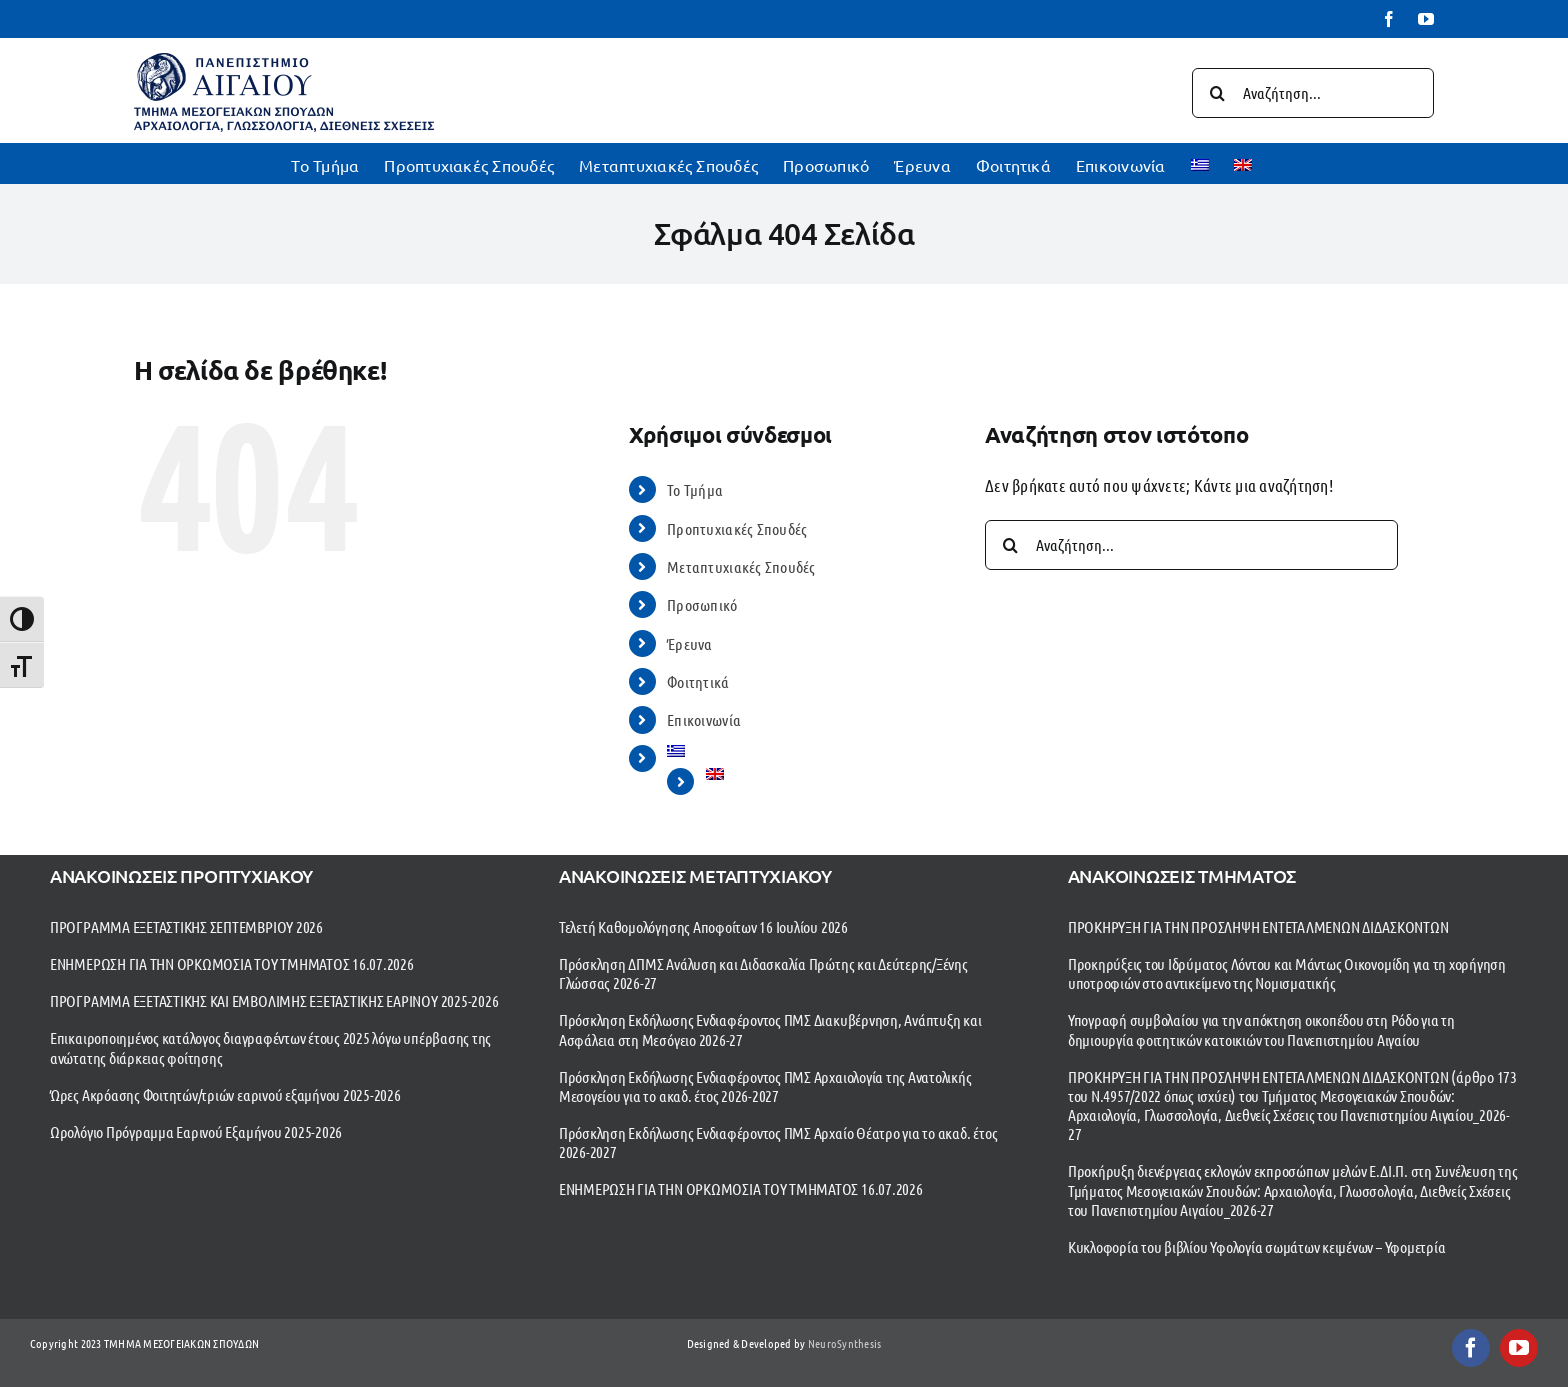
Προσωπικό (702, 604)
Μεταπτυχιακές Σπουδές (741, 566)
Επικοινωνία (704, 719)
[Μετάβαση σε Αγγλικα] (1243, 163)
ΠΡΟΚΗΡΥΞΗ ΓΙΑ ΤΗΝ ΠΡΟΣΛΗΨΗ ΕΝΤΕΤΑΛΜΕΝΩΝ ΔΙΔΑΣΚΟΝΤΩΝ (1258, 926)
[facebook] (1471, 1348)
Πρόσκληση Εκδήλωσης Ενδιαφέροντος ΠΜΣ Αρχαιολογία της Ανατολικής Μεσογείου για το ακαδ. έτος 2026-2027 (765, 1086)
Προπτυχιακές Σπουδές (737, 528)
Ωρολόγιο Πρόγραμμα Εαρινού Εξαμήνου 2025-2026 (196, 1131)
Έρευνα (690, 643)
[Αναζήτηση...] (1313, 93)
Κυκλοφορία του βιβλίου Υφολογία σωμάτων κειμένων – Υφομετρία (1257, 1246)
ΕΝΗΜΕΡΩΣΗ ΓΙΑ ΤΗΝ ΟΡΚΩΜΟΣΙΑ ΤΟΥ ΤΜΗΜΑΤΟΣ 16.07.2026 (232, 963)
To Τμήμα (695, 489)
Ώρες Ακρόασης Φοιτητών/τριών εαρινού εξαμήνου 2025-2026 (225, 1094)
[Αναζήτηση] (1217, 93)
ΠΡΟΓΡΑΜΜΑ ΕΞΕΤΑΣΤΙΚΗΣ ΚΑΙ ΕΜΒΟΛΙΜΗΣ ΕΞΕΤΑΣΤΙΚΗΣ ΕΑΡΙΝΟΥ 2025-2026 (274, 1000)
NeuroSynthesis (845, 1343)
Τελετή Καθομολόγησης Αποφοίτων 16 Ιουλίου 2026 (703, 926)
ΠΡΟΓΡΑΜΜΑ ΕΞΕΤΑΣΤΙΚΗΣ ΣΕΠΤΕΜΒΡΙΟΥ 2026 (186, 926)
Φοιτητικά (698, 681)
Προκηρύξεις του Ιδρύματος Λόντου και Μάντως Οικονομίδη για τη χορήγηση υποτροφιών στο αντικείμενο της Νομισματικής (1287, 973)
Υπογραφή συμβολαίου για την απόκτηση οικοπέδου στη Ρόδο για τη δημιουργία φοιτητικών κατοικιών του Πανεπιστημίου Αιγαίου (1261, 1029)
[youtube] (1519, 1348)
